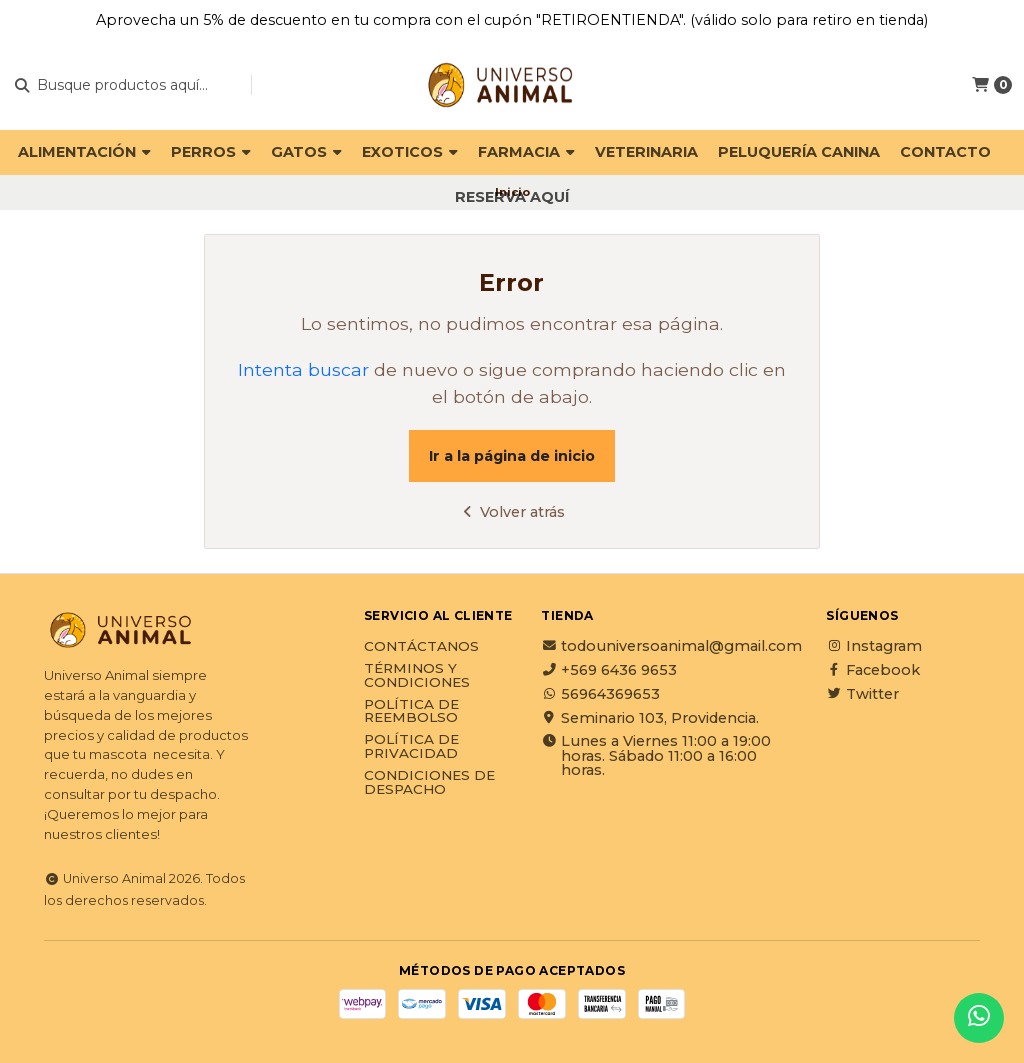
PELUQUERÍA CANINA (799, 152)
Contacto (945, 152)
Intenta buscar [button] (303, 369)
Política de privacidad (411, 746)
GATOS (306, 152)
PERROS (211, 152)
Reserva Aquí (512, 197)
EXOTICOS (410, 152)
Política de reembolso (411, 711)
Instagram (874, 646)
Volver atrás (511, 512)
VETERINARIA (646, 152)
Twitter (862, 694)
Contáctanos (421, 647)
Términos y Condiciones (417, 675)
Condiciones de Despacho (429, 782)
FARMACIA (526, 152)
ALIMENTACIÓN (84, 152)
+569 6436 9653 (609, 670)
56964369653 (600, 694)
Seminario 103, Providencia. (650, 718)
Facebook (873, 670)
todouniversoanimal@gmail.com (671, 646)
